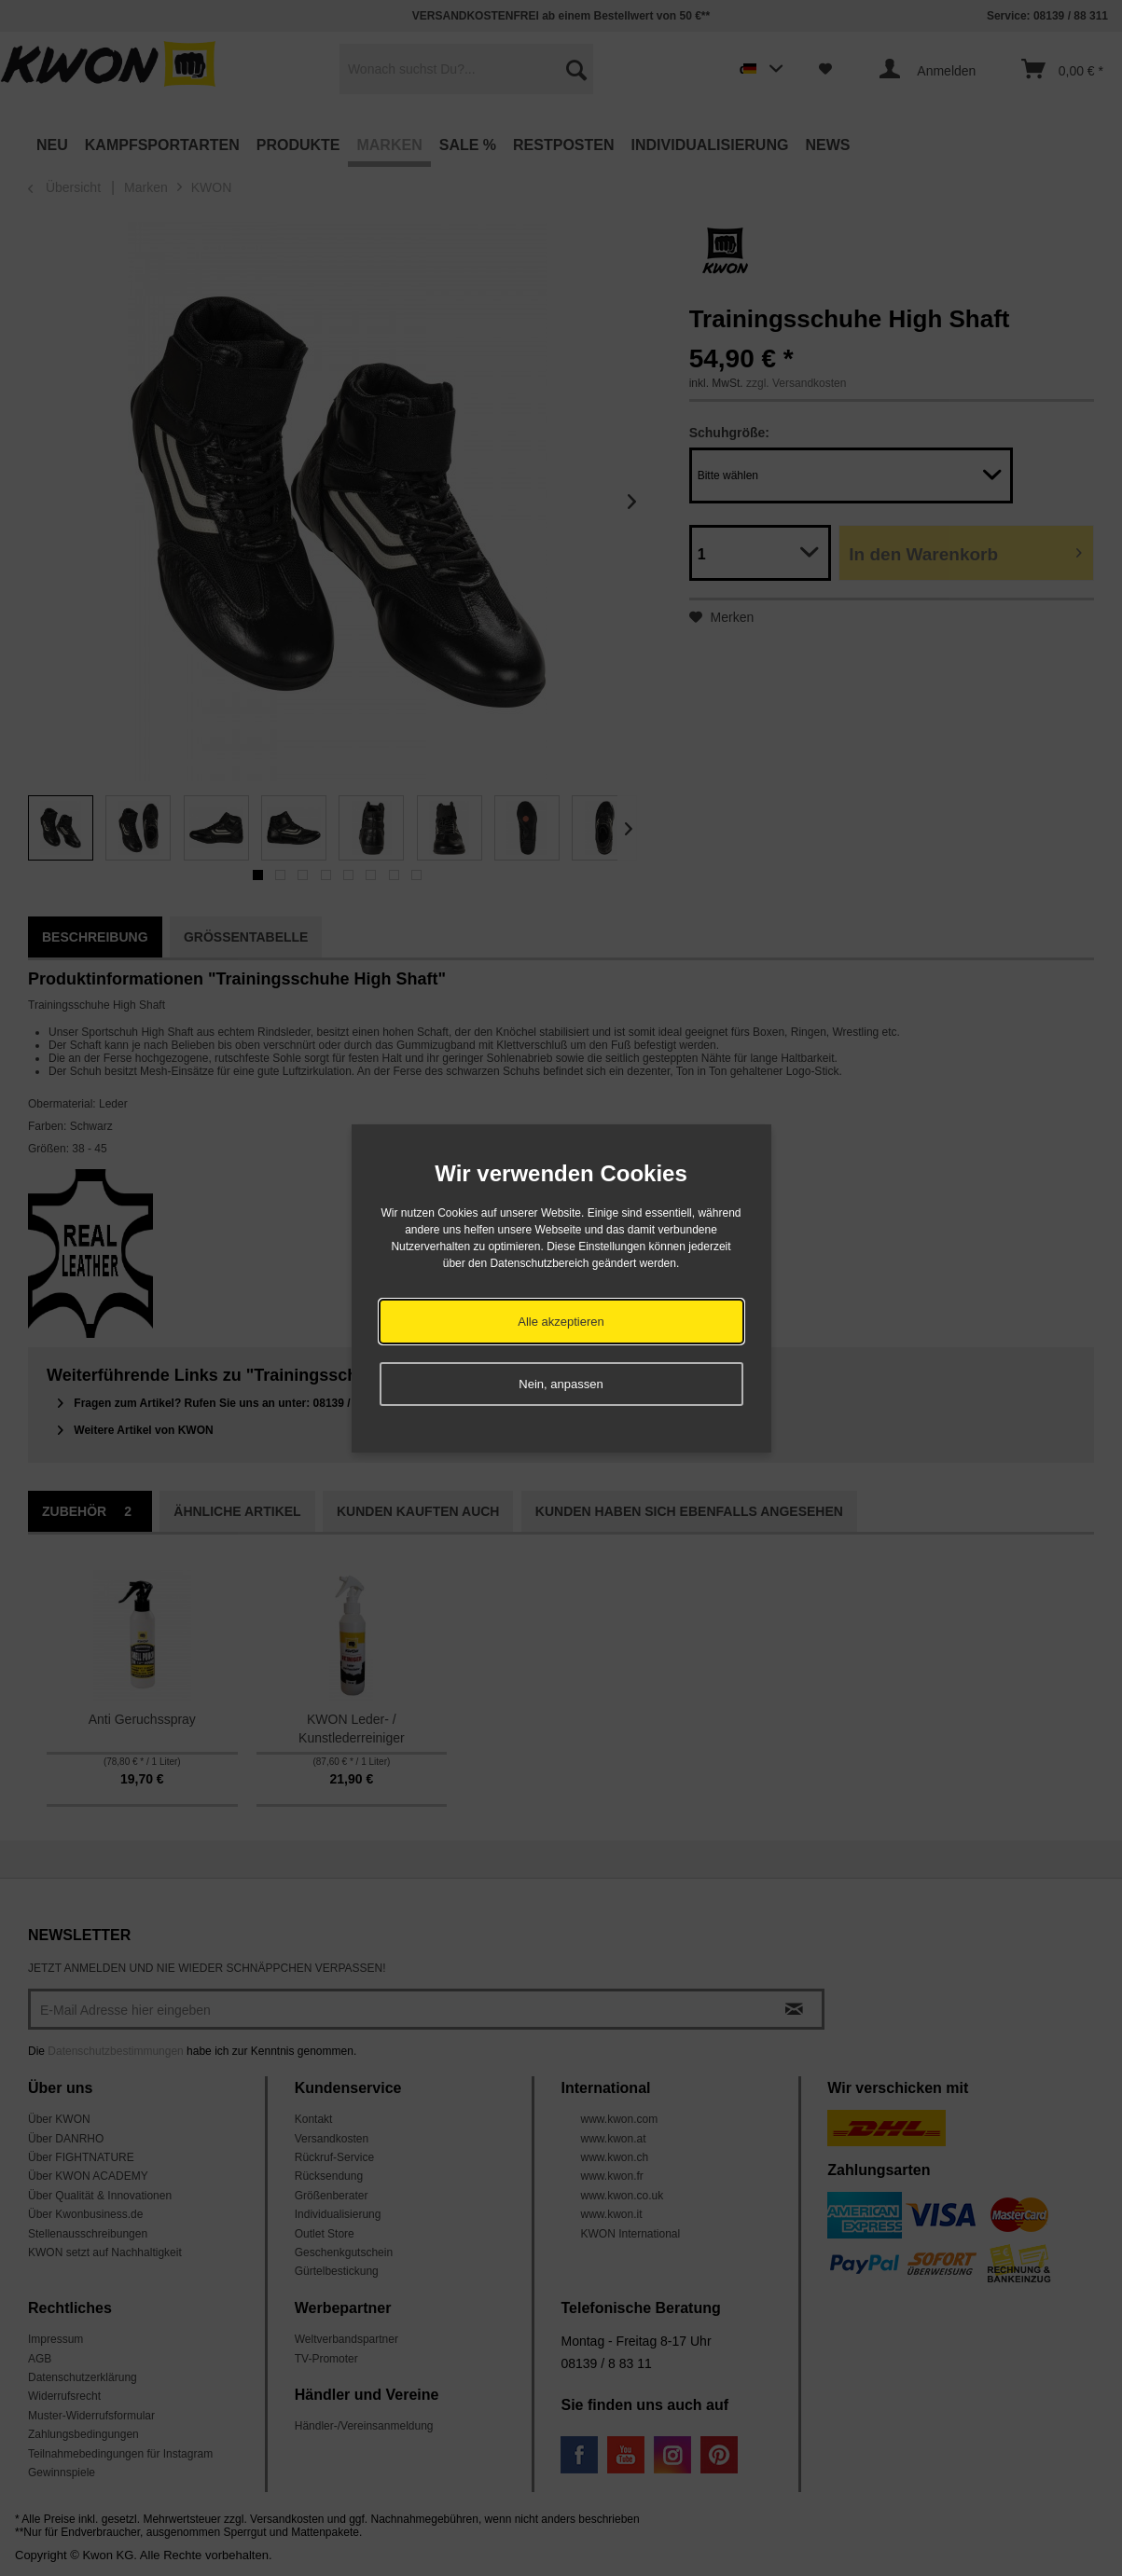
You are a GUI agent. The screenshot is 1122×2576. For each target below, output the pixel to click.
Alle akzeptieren (561, 1322)
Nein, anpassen (561, 1384)
